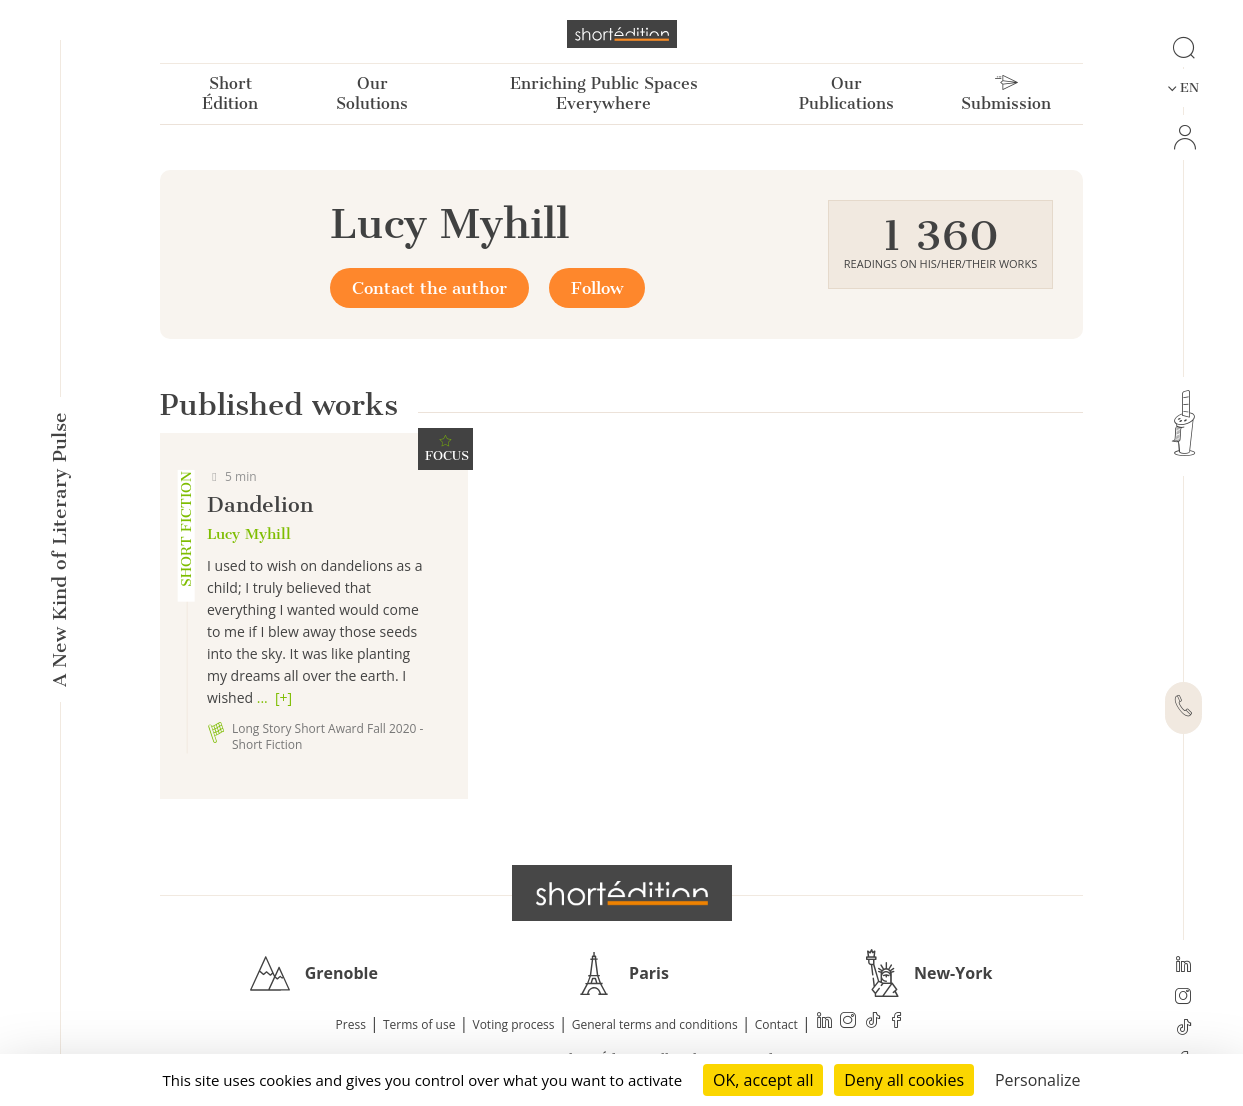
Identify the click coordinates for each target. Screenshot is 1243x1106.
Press (351, 1024)
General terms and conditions (655, 1024)
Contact (776, 1024)
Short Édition (230, 93)
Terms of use (419, 1024)
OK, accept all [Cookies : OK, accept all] (763, 1080)
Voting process (514, 1024)
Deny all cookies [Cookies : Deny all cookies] (904, 1080)
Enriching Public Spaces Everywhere (604, 93)
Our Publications (846, 93)
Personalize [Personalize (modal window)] (1038, 1080)
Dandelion (260, 504)
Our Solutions (372, 93)
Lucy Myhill (249, 534)
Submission (1006, 94)
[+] (283, 697)
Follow (597, 288)
